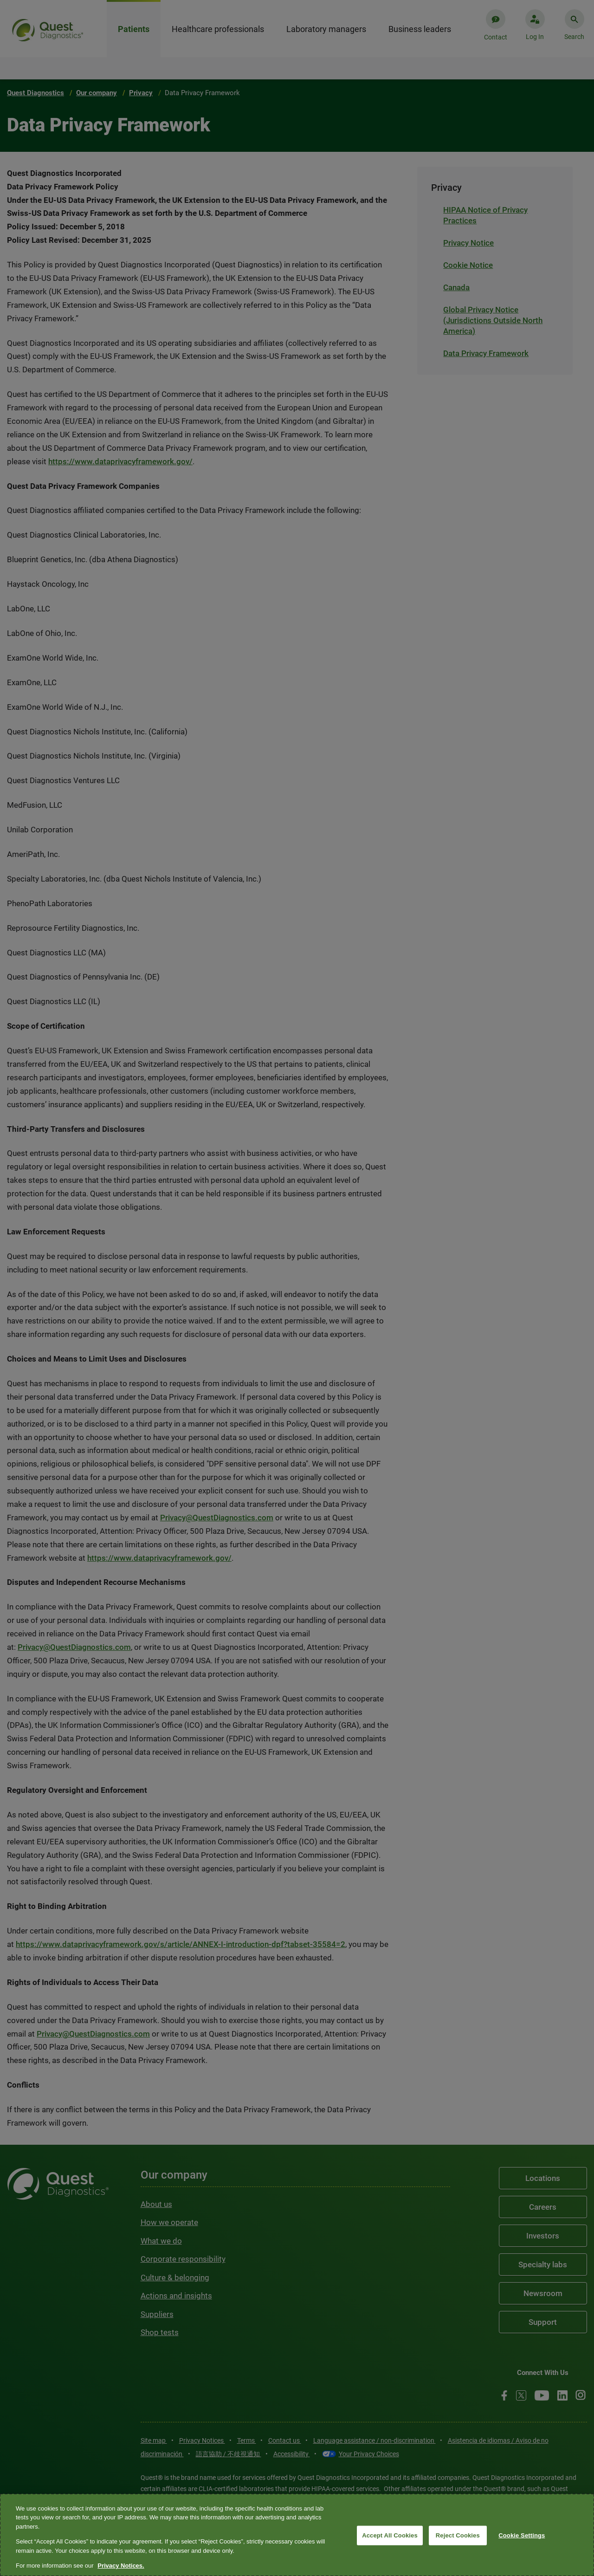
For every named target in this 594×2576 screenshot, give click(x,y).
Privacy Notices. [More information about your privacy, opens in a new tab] (120, 2565)
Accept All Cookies (390, 2535)
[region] (297, 2535)
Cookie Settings (521, 2535)
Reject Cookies (458, 2535)
